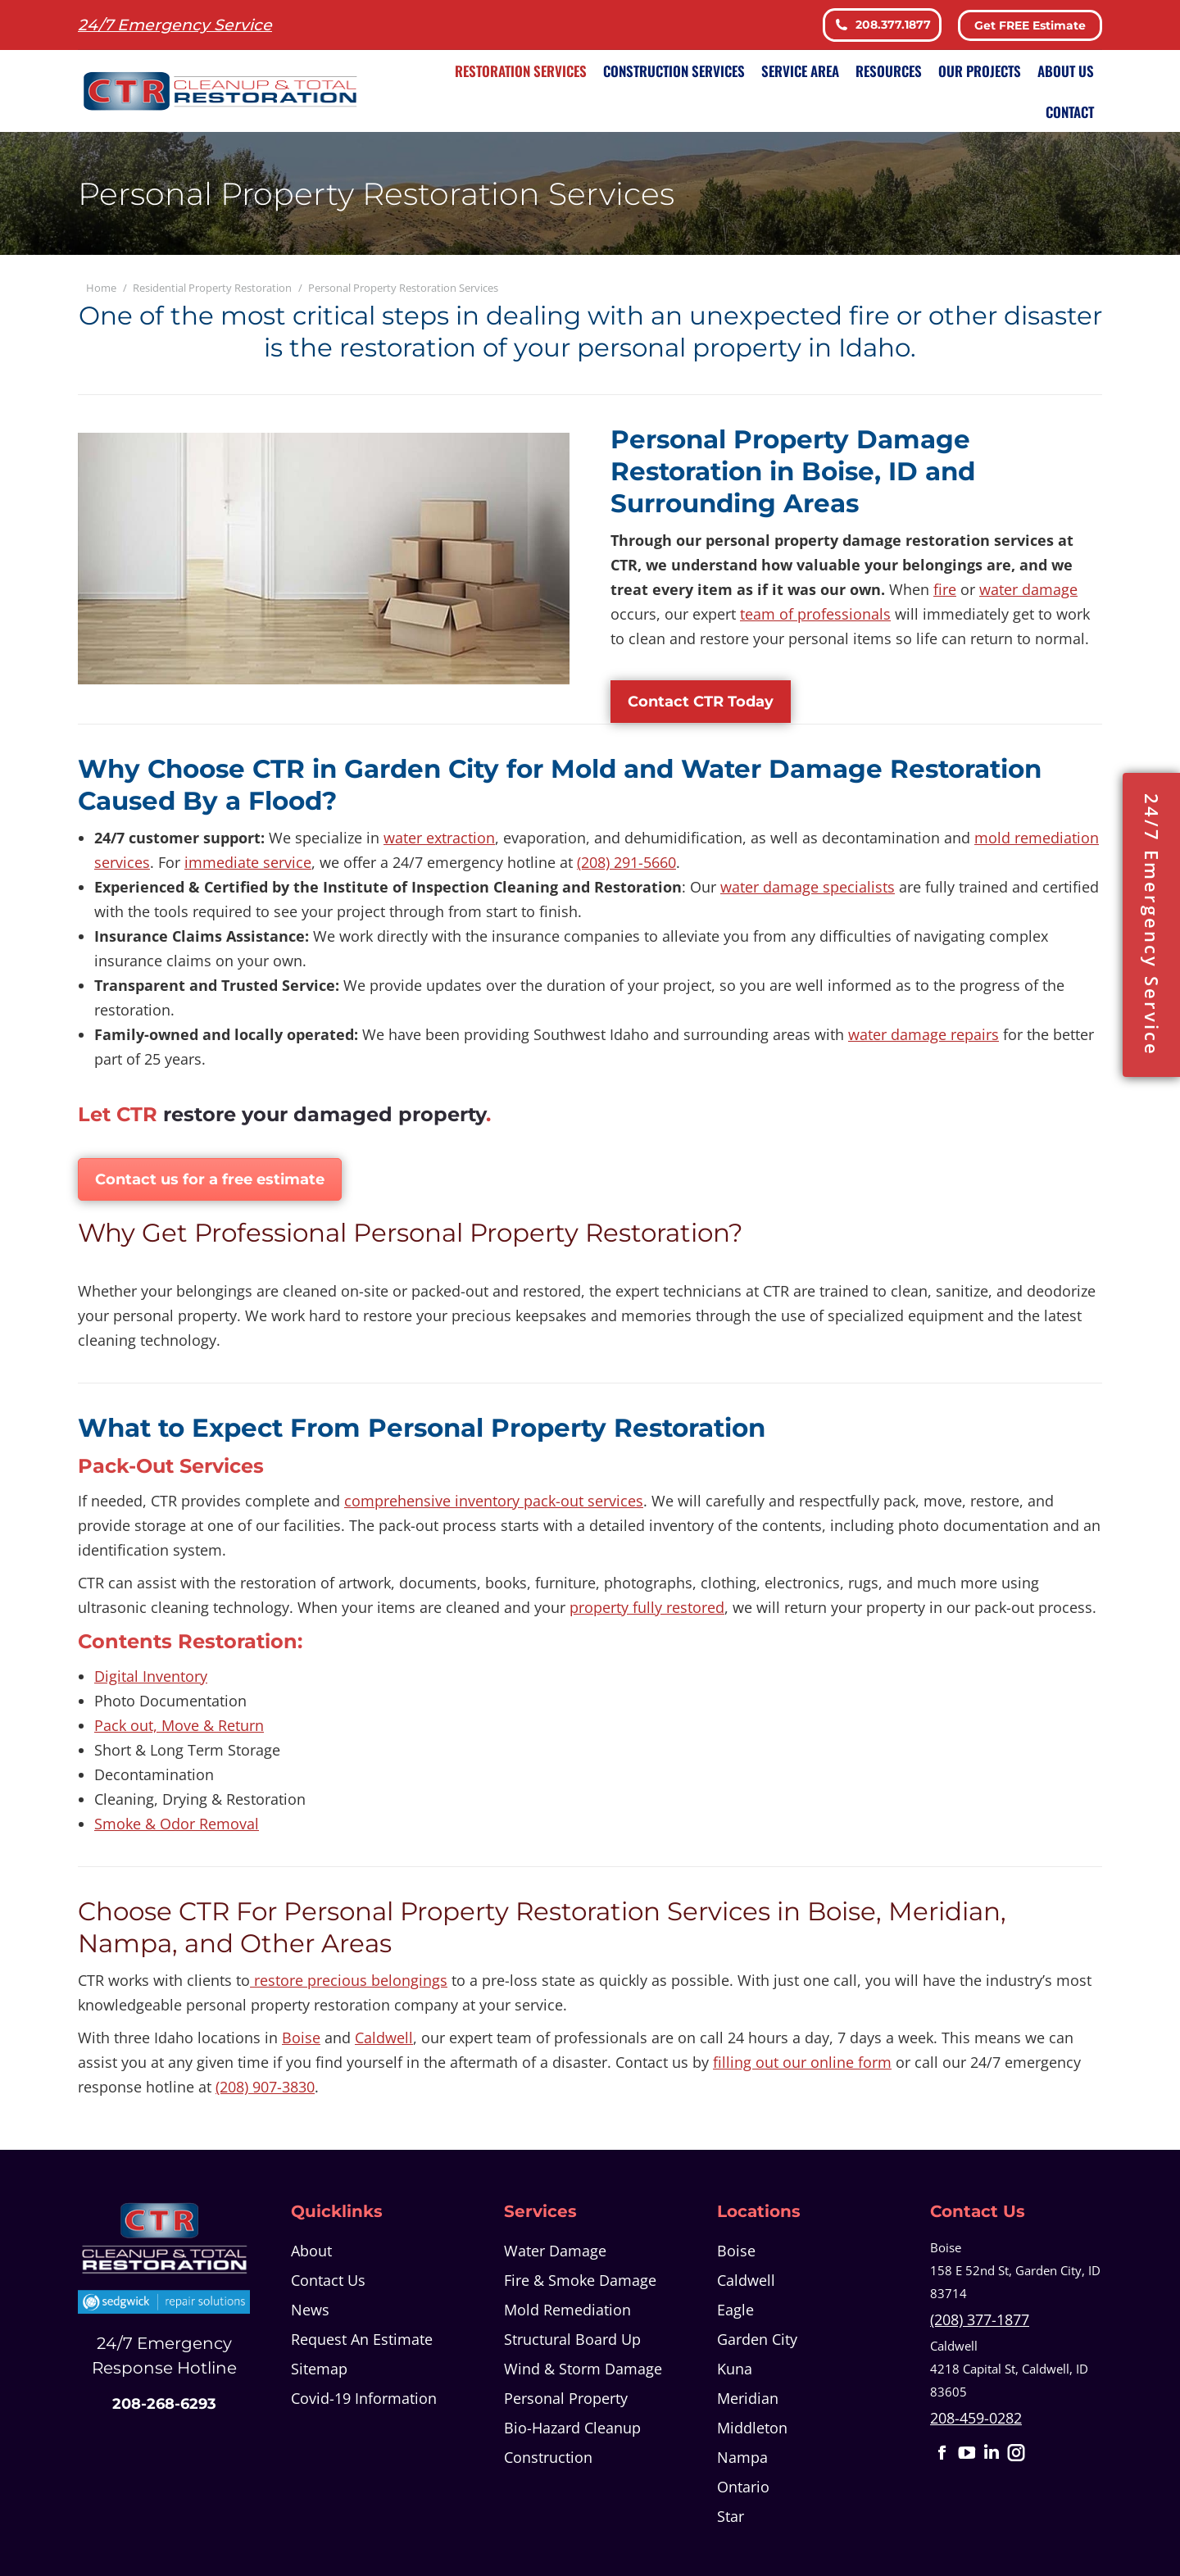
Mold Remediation (567, 2309)
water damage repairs (923, 1034)
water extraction (439, 837)
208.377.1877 (882, 25)
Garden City (757, 2339)
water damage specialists (807, 887)
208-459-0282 (976, 2418)
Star (730, 2516)
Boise (301, 2037)
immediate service (247, 862)
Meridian (747, 2398)
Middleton (752, 2427)
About (311, 2250)
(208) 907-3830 (265, 2087)
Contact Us (328, 2280)
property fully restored (647, 1607)
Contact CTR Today (701, 702)
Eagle (735, 2309)
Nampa (742, 2457)
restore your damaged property (324, 1114)
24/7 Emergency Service (1152, 924)
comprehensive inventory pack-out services (493, 1501)
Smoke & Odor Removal (176, 1823)
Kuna (734, 2368)
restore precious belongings (348, 1980)
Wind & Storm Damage (583, 2368)
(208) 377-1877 (979, 2319)
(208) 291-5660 (626, 862)
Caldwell (384, 2037)
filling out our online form (802, 2062)
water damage (1028, 589)
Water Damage (555, 2250)
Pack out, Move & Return (179, 1725)
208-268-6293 (164, 2404)
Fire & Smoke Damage (580, 2280)
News (310, 2309)
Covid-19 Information (364, 2398)
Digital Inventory (150, 1676)
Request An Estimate (362, 2339)
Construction (548, 2457)
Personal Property (566, 2398)
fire (944, 589)
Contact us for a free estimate (209, 1179)
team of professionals (815, 614)
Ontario (743, 2486)
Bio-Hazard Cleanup (572, 2427)
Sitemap (319, 2368)
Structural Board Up (572, 2339)
